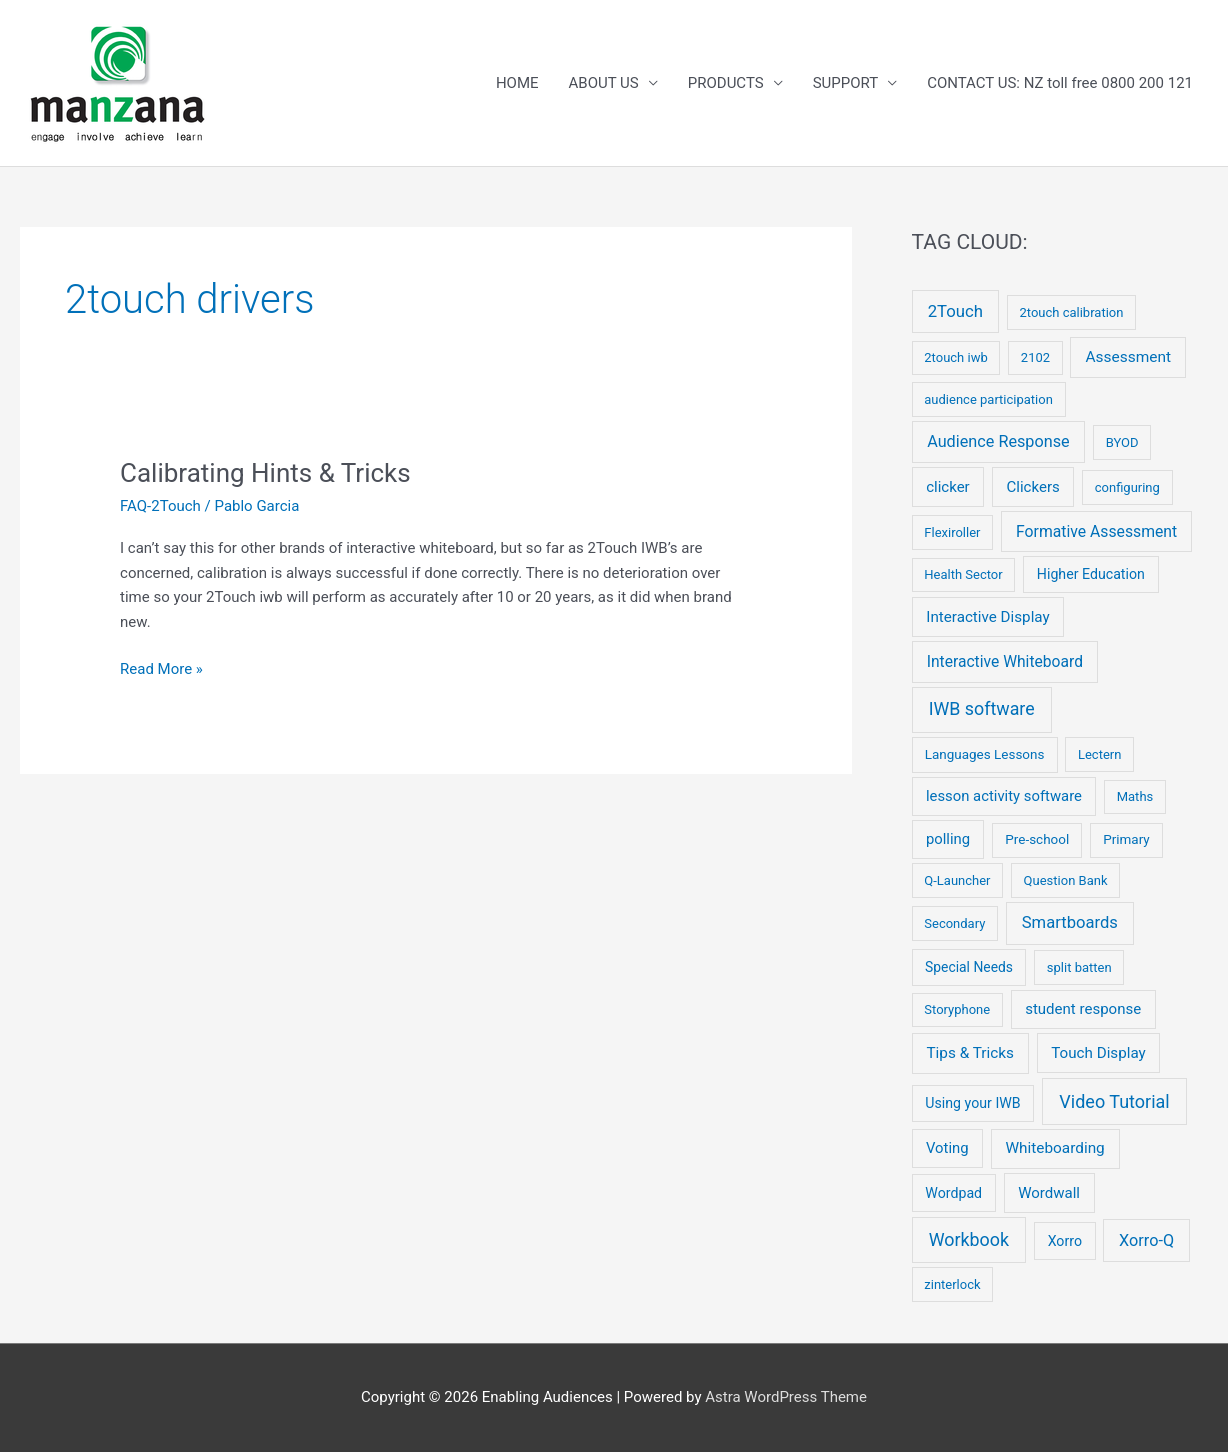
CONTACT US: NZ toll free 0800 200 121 (1060, 83)
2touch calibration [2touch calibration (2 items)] (1071, 312)
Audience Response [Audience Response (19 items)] (998, 441)
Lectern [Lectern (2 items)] (1099, 754)
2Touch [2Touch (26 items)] (955, 311)
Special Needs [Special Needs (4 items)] (969, 967)
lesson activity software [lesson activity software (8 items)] (1004, 796)
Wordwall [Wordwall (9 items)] (1049, 1193)
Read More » (161, 669)
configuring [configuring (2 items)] (1127, 487)
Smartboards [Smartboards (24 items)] (1070, 922)
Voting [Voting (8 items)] (947, 1148)
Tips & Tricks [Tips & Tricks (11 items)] (970, 1053)
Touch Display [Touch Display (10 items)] (1098, 1053)
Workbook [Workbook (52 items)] (969, 1239)
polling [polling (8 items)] (948, 839)
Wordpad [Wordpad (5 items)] (953, 1193)
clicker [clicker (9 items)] (948, 487)
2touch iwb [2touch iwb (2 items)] (955, 357)
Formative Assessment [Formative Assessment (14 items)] (1096, 531)
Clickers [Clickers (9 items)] (1033, 487)
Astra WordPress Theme (786, 1397)
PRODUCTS (726, 83)
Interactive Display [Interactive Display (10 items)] (987, 617)
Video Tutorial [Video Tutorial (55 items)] (1114, 1101)
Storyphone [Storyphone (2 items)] (957, 1009)
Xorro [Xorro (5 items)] (1065, 1241)
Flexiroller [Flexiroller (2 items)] (952, 532)
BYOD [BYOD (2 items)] (1122, 442)
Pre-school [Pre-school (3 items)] (1037, 839)
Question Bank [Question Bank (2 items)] (1066, 880)
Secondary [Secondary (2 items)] (954, 923)
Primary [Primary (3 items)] (1126, 839)
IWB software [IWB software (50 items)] (982, 708)
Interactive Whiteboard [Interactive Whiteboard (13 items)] (1005, 661)
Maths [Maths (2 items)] (1135, 796)
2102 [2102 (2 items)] (1035, 357)
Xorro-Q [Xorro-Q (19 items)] (1146, 1240)
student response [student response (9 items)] (1083, 1009)
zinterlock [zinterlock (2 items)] (952, 1284)
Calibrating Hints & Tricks (265, 473)
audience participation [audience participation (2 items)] (988, 399)
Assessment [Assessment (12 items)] (1128, 357)
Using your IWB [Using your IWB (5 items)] (972, 1103)
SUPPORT (846, 83)
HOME (517, 83)
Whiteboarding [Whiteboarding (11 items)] (1054, 1148)
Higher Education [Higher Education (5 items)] (1091, 574)
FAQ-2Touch (160, 506)
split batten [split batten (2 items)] (1079, 967)
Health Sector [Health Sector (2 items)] (963, 574)
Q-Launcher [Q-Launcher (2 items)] (957, 880)
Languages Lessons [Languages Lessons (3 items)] (985, 754)
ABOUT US (604, 83)
